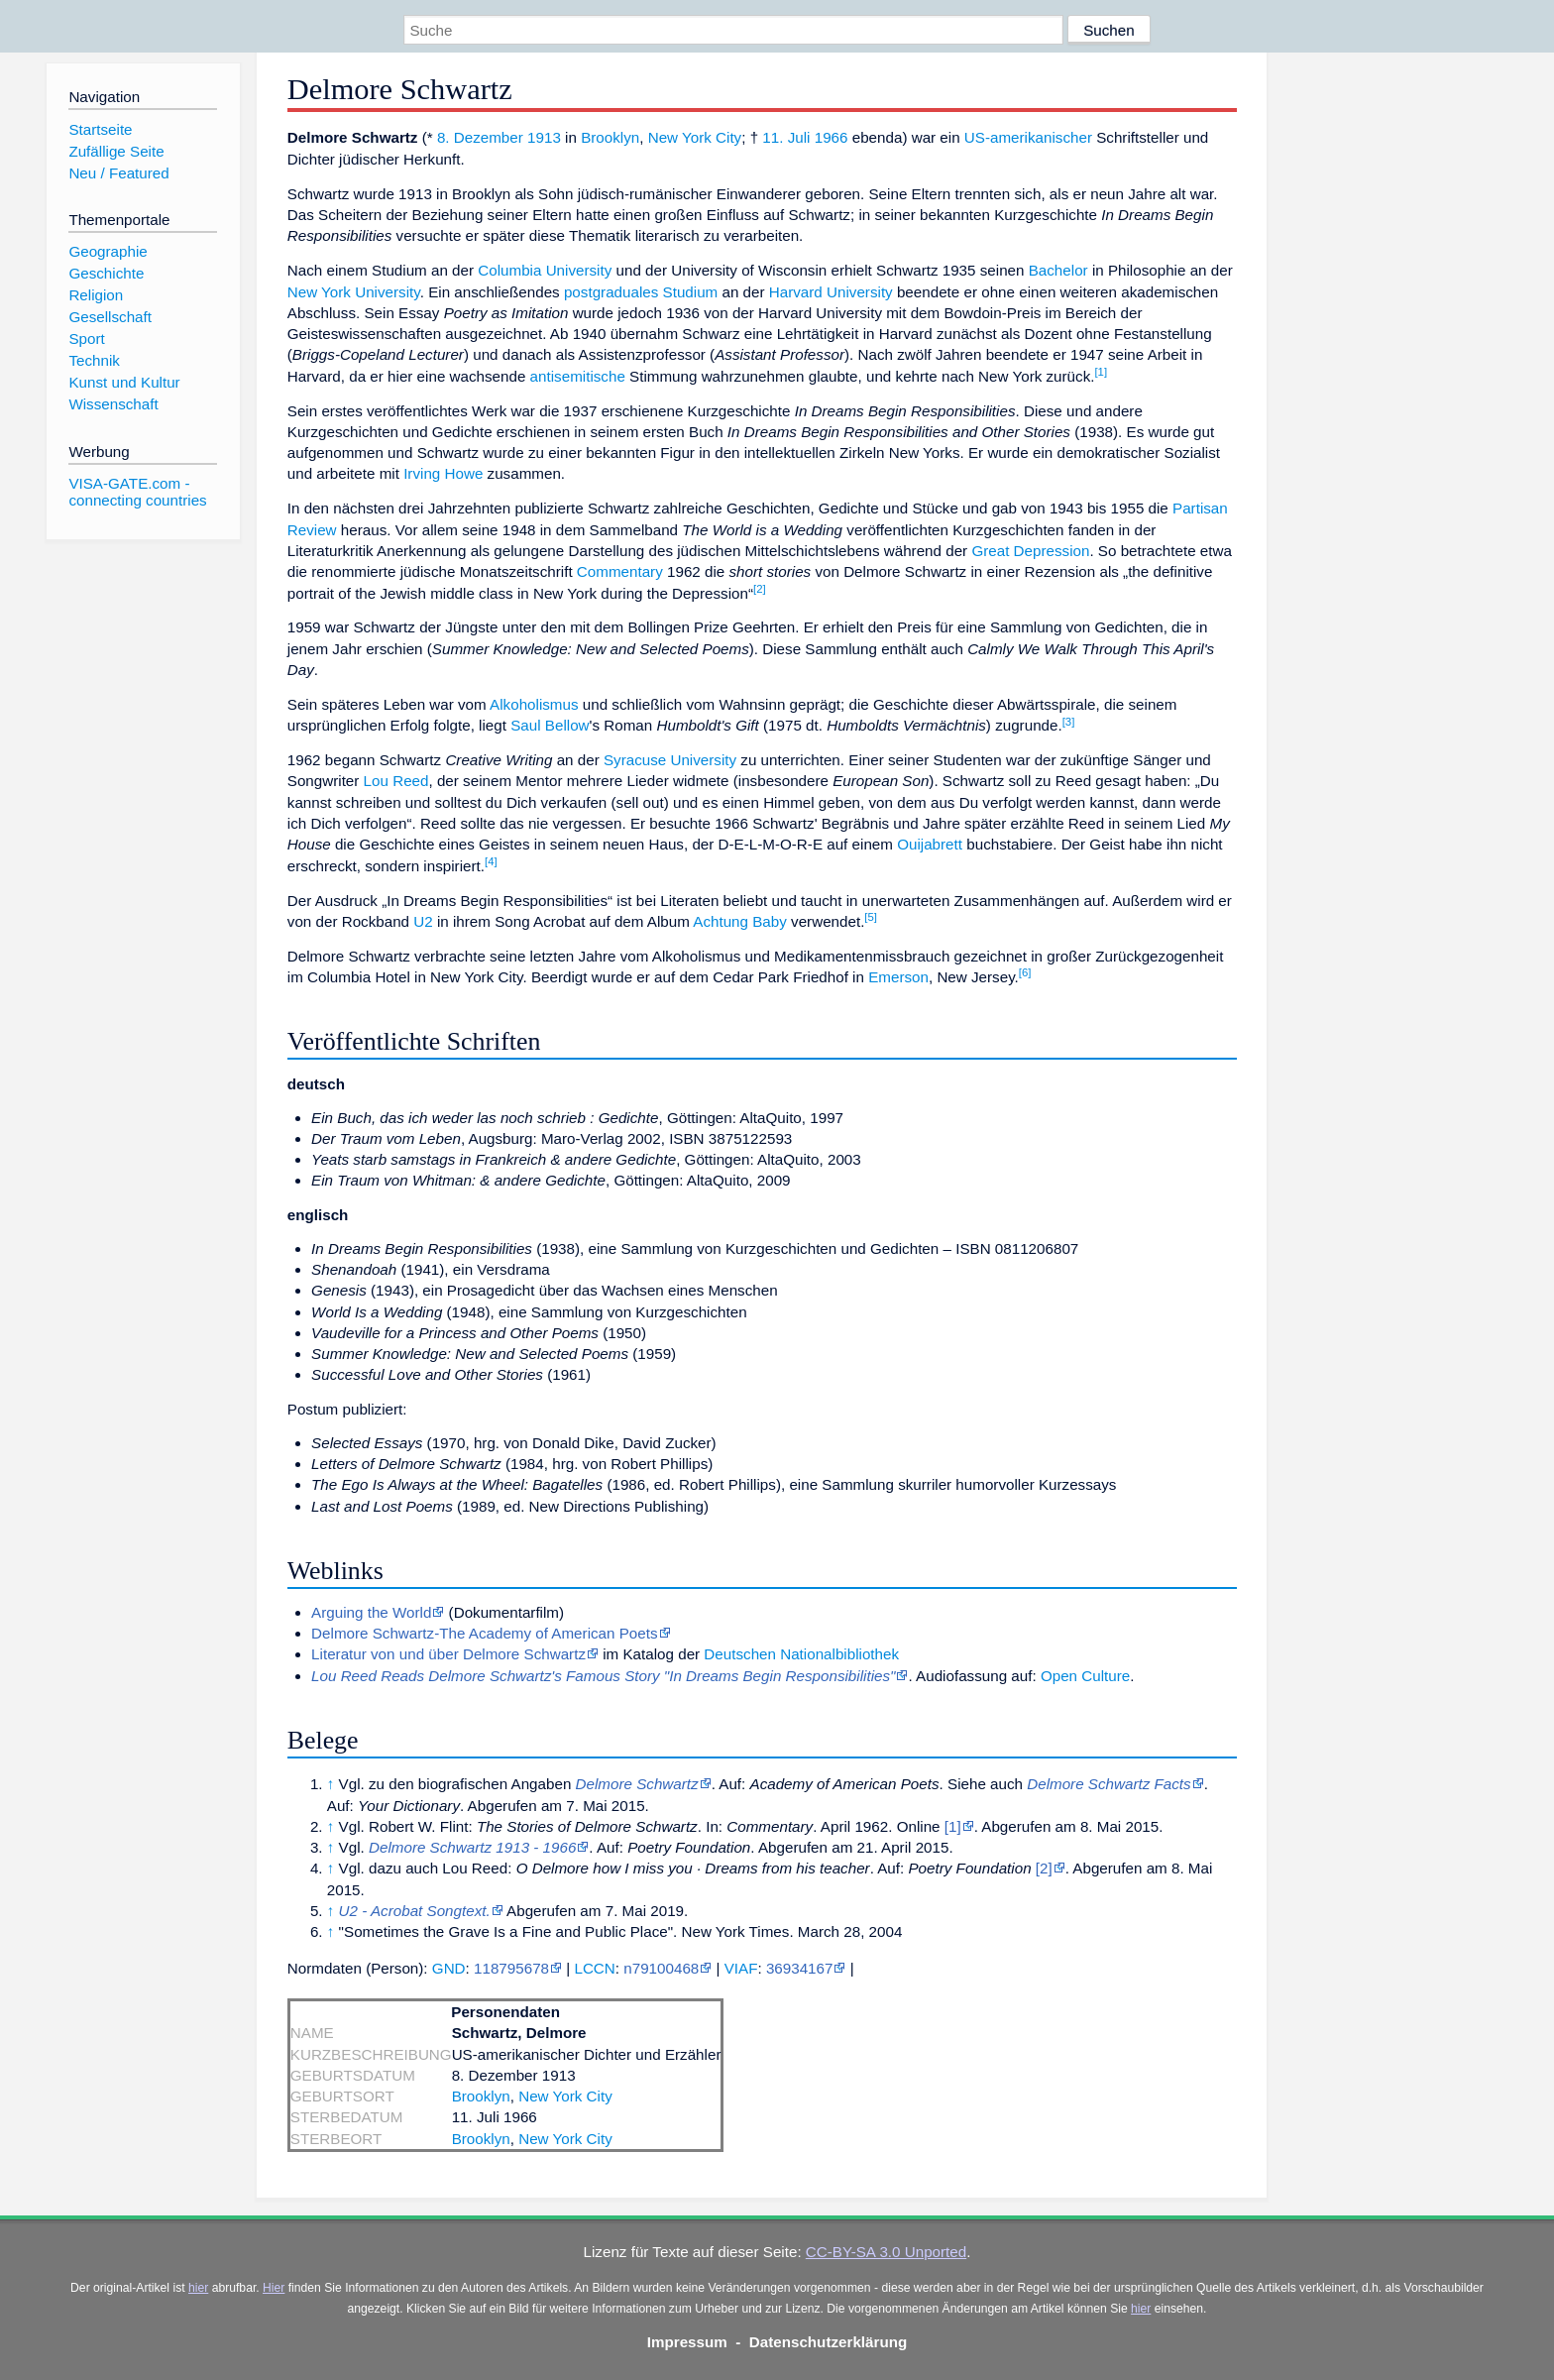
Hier (273, 2288)
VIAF (741, 1968)
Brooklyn (610, 137)
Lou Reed (396, 780)
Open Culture (1085, 1675)
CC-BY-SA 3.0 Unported (886, 2251)
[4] (491, 861)
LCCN (594, 1968)
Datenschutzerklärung (828, 2341)
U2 (422, 921)
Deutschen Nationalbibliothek (801, 1653)
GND (449, 1968)
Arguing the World (371, 1612)
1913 (544, 137)
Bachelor (1058, 270)
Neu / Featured (118, 173)
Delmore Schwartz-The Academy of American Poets (484, 1633)
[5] (870, 917)
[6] (1025, 972)
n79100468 (661, 1968)
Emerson (898, 976)
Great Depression (1030, 550)
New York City (695, 137)
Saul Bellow (549, 725)
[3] (1068, 722)
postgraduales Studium (641, 291)
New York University (353, 291)
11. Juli (786, 137)
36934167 (799, 1968)
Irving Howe (443, 473)
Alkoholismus (534, 704)
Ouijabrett (929, 844)
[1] (1100, 372)
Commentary (620, 571)
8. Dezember (480, 137)
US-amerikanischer (1028, 137)
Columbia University (544, 270)
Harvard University (831, 291)
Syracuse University (670, 759)
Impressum (687, 2341)
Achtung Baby (740, 921)
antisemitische (577, 376)
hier (198, 2288)
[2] (759, 589)
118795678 (511, 1968)
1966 (831, 137)
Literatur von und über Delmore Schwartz (448, 1653)
